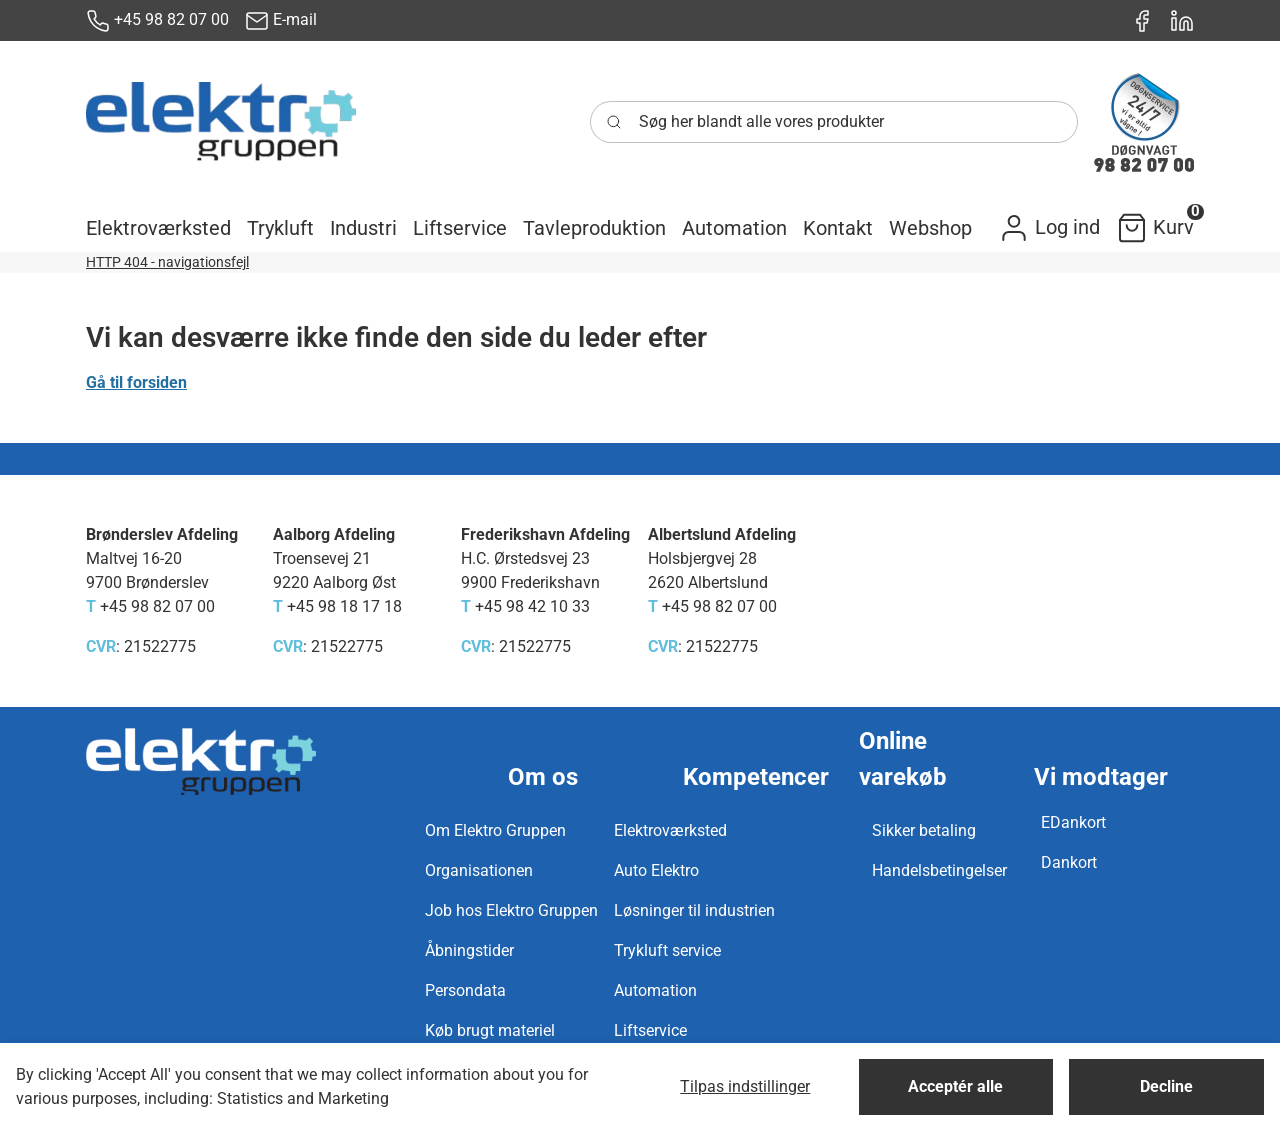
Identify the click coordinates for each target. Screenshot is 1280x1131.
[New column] (221, 122)
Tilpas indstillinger (745, 1086)
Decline (1166, 1086)
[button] (158, 228)
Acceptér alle (955, 1086)
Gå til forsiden (136, 382)
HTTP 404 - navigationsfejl (167, 262)
